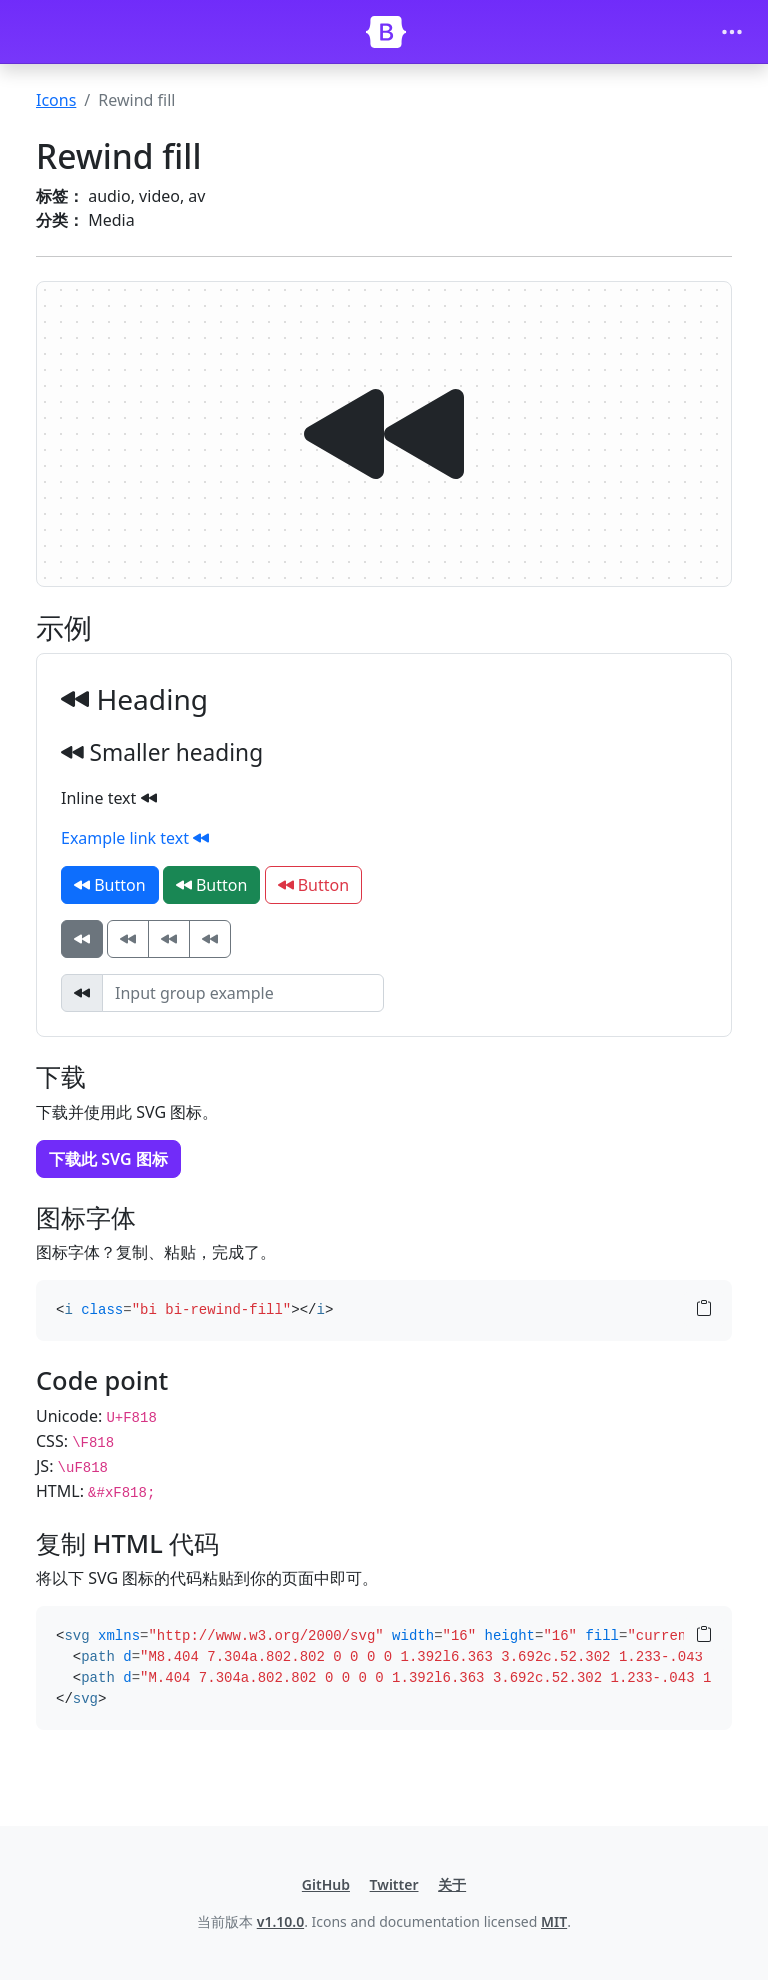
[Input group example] (243, 993)
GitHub (326, 1884)
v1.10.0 (280, 1921)
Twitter (394, 1884)
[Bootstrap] (386, 32)
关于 (452, 1884)
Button (110, 885)
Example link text (135, 838)
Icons (56, 100)
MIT (554, 1921)
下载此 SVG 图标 (108, 1159)
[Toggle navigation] (732, 32)
